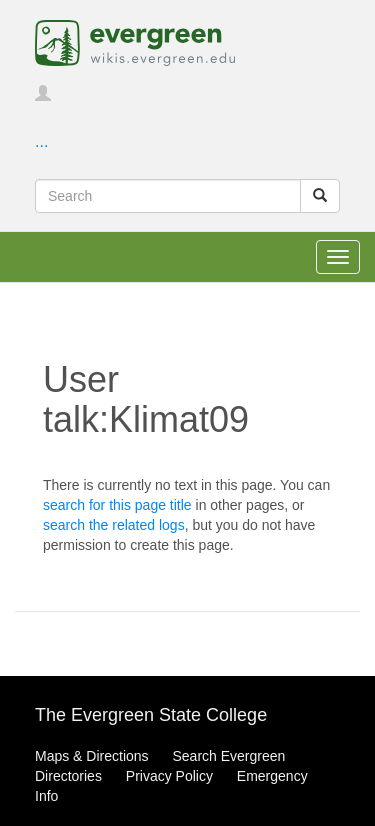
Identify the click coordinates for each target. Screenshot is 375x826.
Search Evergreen (228, 756)
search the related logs (114, 525)
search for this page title (117, 505)
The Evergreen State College (151, 715)
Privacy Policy (169, 776)
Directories (68, 776)
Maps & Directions (92, 756)
